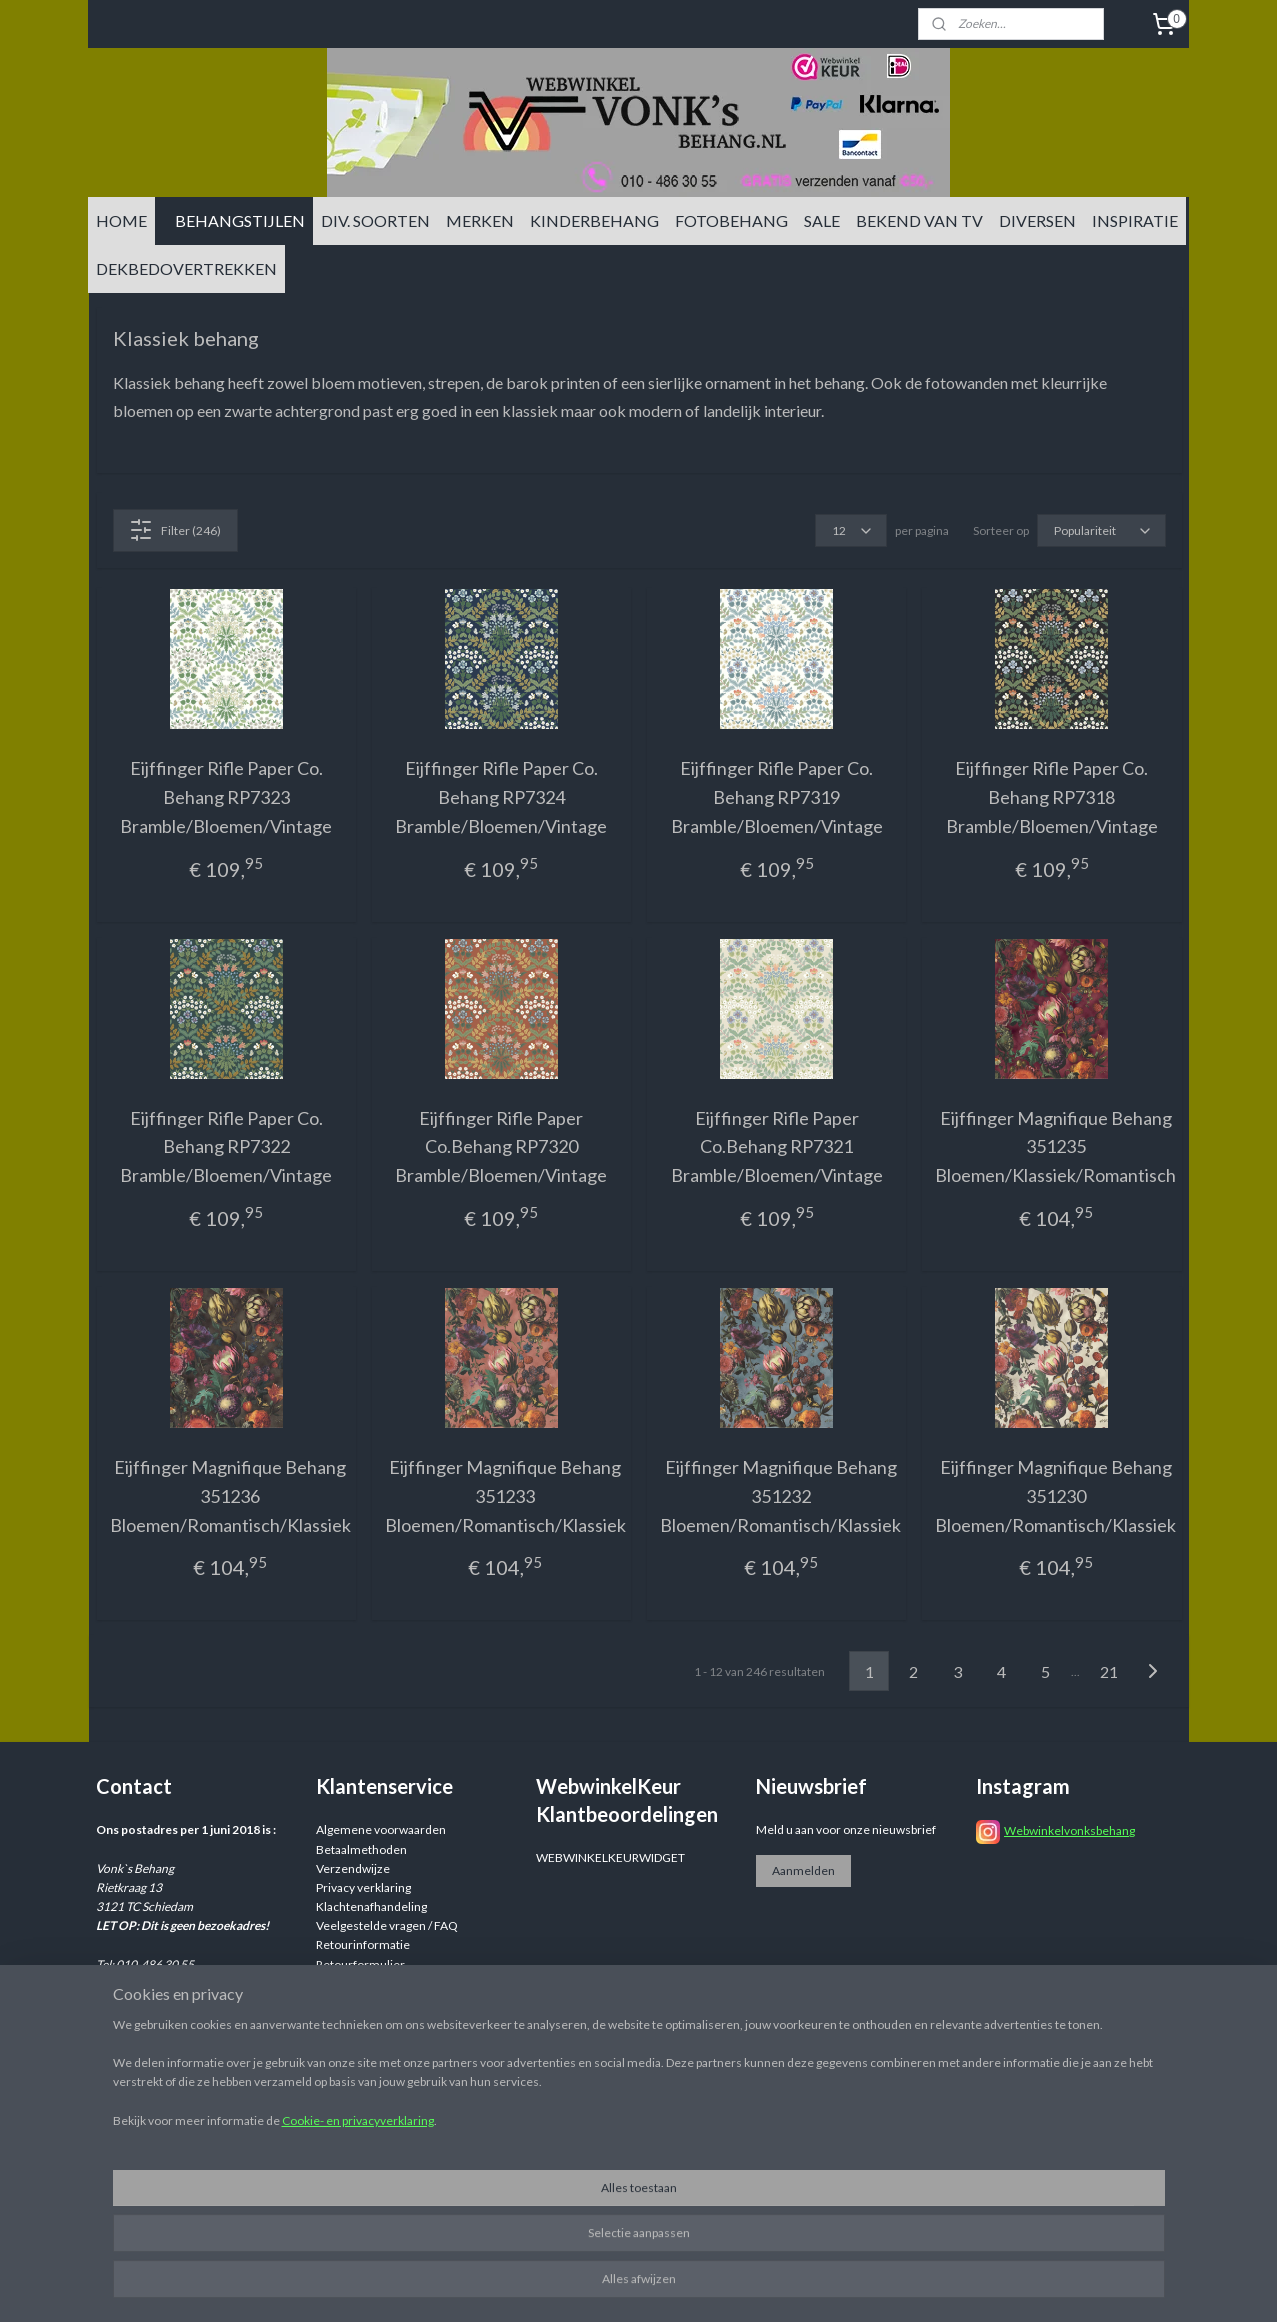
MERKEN (480, 220)
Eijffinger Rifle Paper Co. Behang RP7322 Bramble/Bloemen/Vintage (226, 1147)
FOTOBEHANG (731, 220)
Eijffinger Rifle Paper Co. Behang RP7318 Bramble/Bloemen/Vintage (1051, 797)
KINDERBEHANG (594, 220)
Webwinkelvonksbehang (1069, 1830)
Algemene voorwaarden (381, 1829)
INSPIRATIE (1135, 220)
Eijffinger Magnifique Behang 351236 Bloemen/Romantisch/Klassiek (229, 1496)
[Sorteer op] (1100, 530)
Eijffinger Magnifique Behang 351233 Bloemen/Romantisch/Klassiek (504, 1496)
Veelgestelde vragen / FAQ (387, 1925)
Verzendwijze (353, 1868)
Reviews (338, 1983)
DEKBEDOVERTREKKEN (186, 268)
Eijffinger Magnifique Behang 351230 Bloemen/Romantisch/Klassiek (1055, 1496)
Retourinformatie (363, 1944)
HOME (121, 220)
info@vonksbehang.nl (191, 2021)
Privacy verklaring (363, 1887)
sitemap (756, 2285)
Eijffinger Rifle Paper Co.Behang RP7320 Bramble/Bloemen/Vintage (501, 1147)
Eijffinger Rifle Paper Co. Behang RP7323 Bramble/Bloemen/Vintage (226, 797)
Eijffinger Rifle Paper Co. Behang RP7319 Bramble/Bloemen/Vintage (776, 797)
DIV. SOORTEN (375, 220)
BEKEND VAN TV (919, 220)
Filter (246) (175, 530)
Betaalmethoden (361, 1849)
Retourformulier (360, 1964)
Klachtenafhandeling (371, 1906)
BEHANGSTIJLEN (240, 220)
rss (792, 2285)
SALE (822, 220)
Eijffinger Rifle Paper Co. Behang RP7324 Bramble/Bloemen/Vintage (501, 797)
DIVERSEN (1037, 220)
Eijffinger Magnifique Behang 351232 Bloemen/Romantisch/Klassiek (780, 1496)
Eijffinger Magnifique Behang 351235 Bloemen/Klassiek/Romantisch (1055, 1147)
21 (1109, 1671)
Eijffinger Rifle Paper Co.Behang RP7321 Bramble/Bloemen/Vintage (776, 1147)
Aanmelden (803, 1870)
